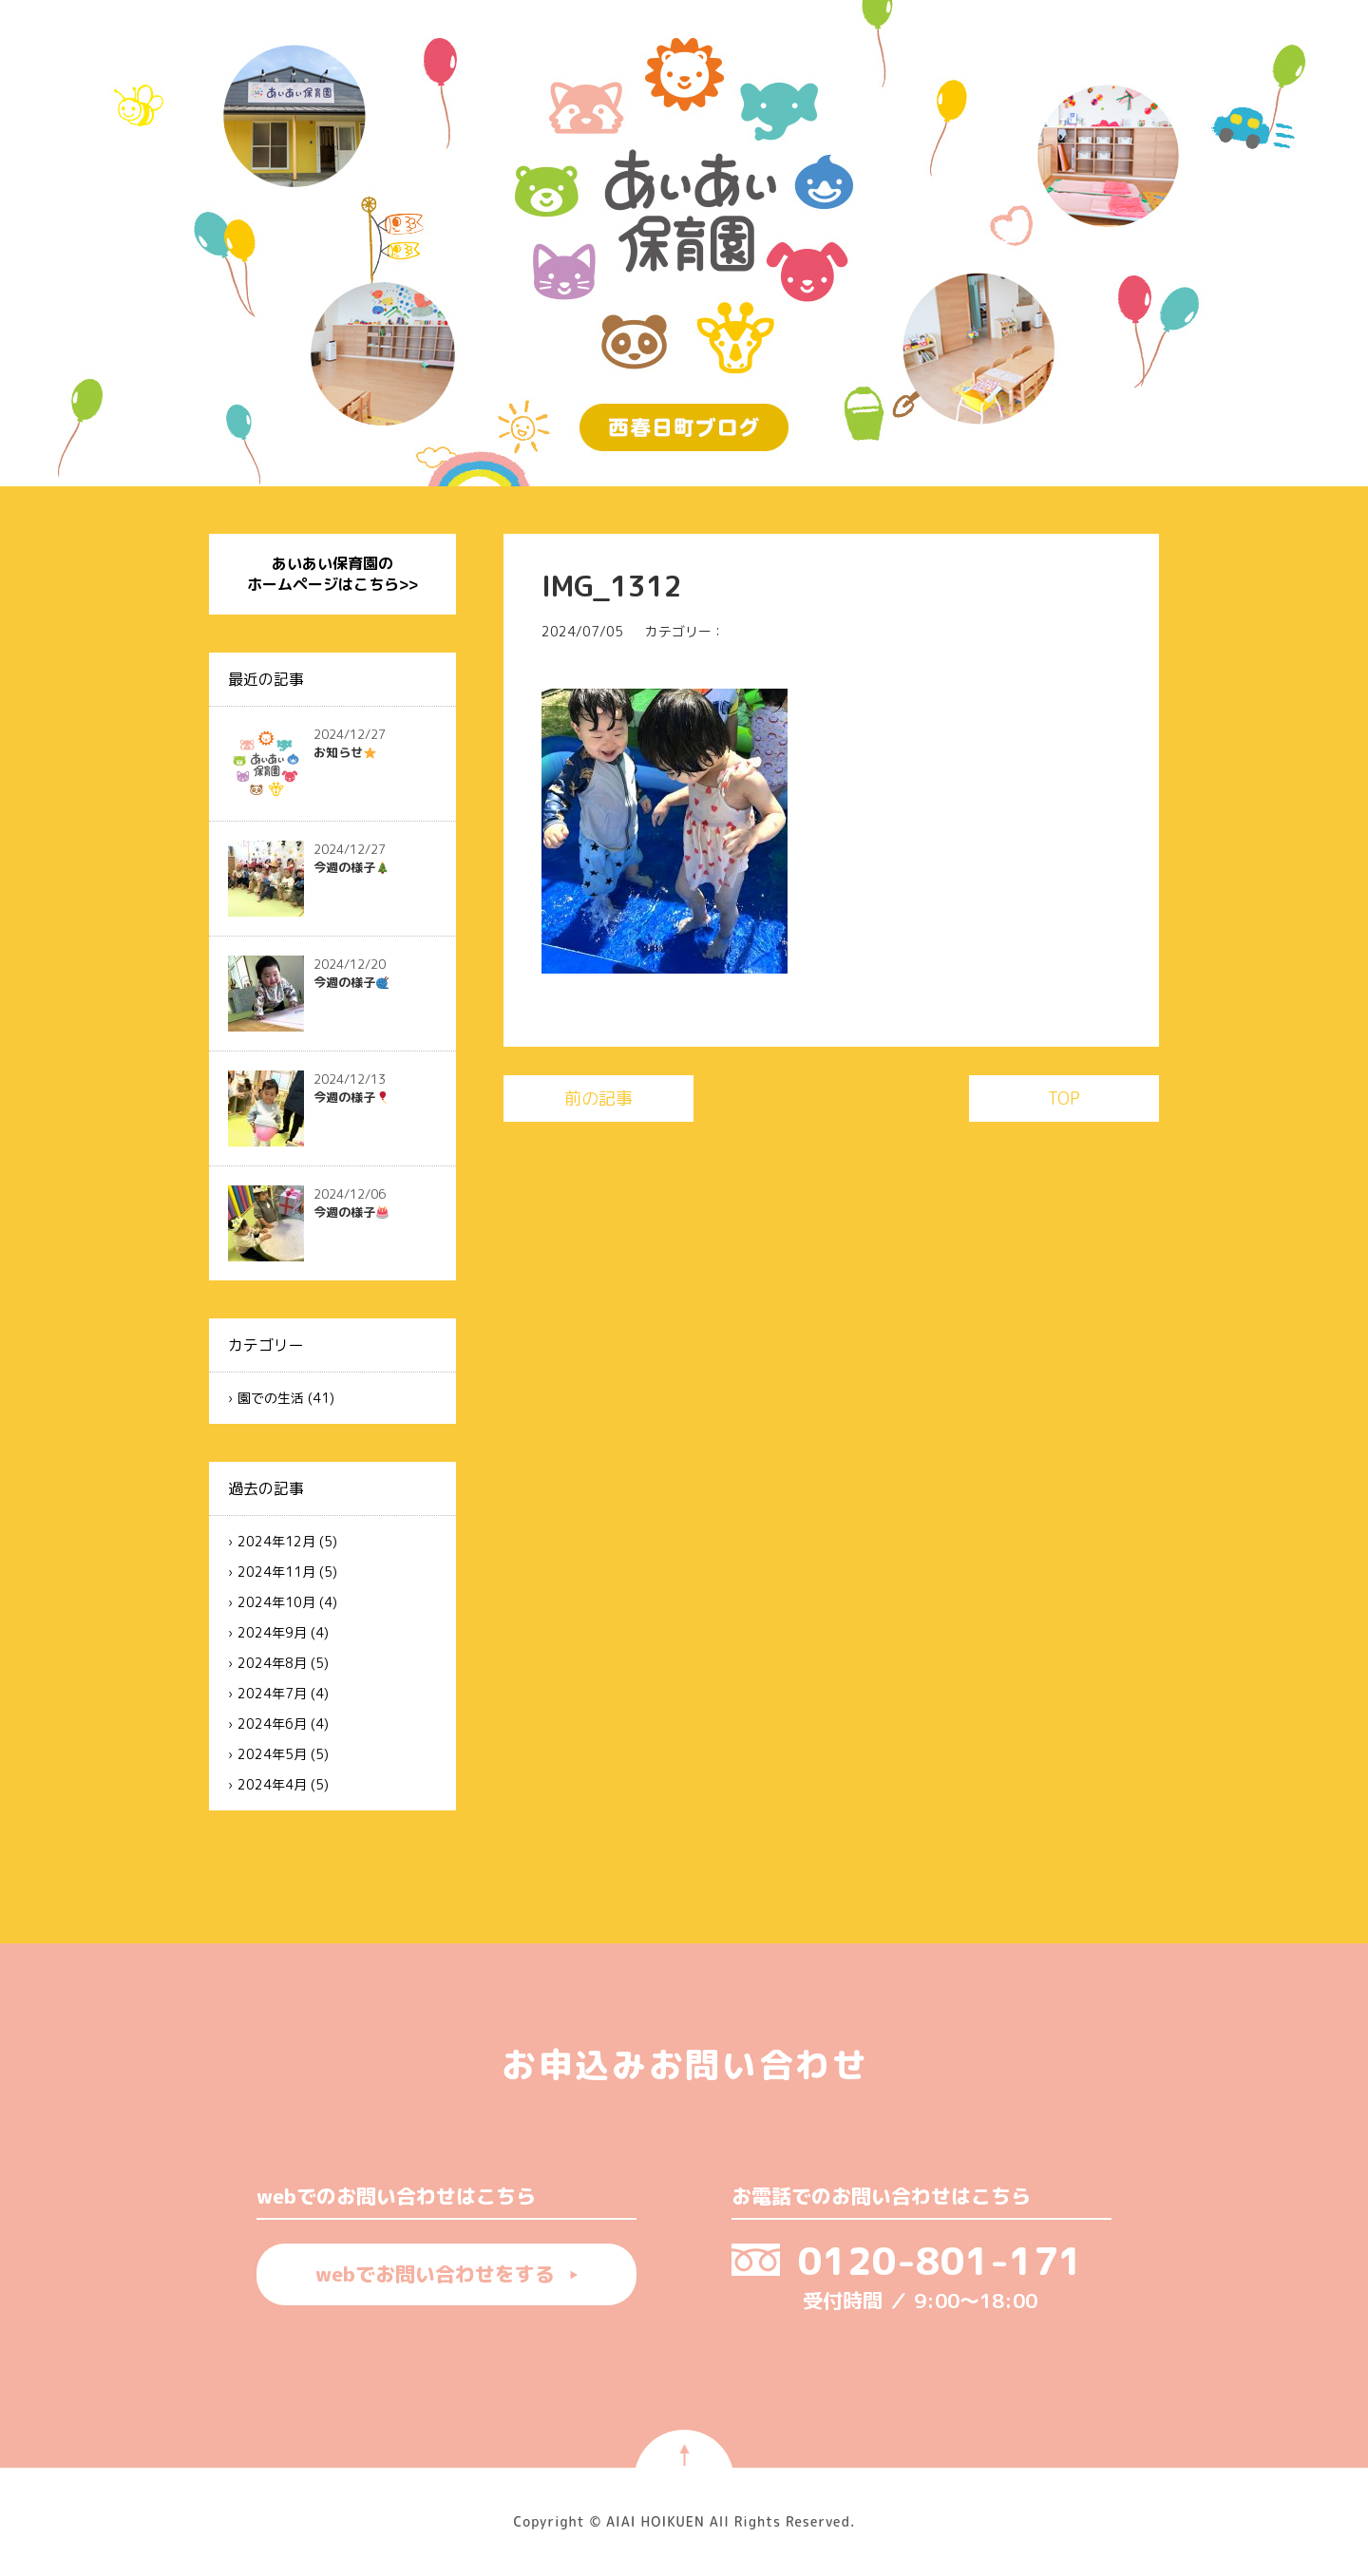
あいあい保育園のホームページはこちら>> (332, 574)
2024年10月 (276, 1602)
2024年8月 (272, 1663)
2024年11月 (276, 1572)
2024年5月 (272, 1754)
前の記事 (598, 1098)
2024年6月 (272, 1723)
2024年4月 (272, 1784)
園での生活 (271, 1398)
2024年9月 (272, 1632)
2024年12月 (276, 1541)
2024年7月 (272, 1693)
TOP (1064, 1098)
